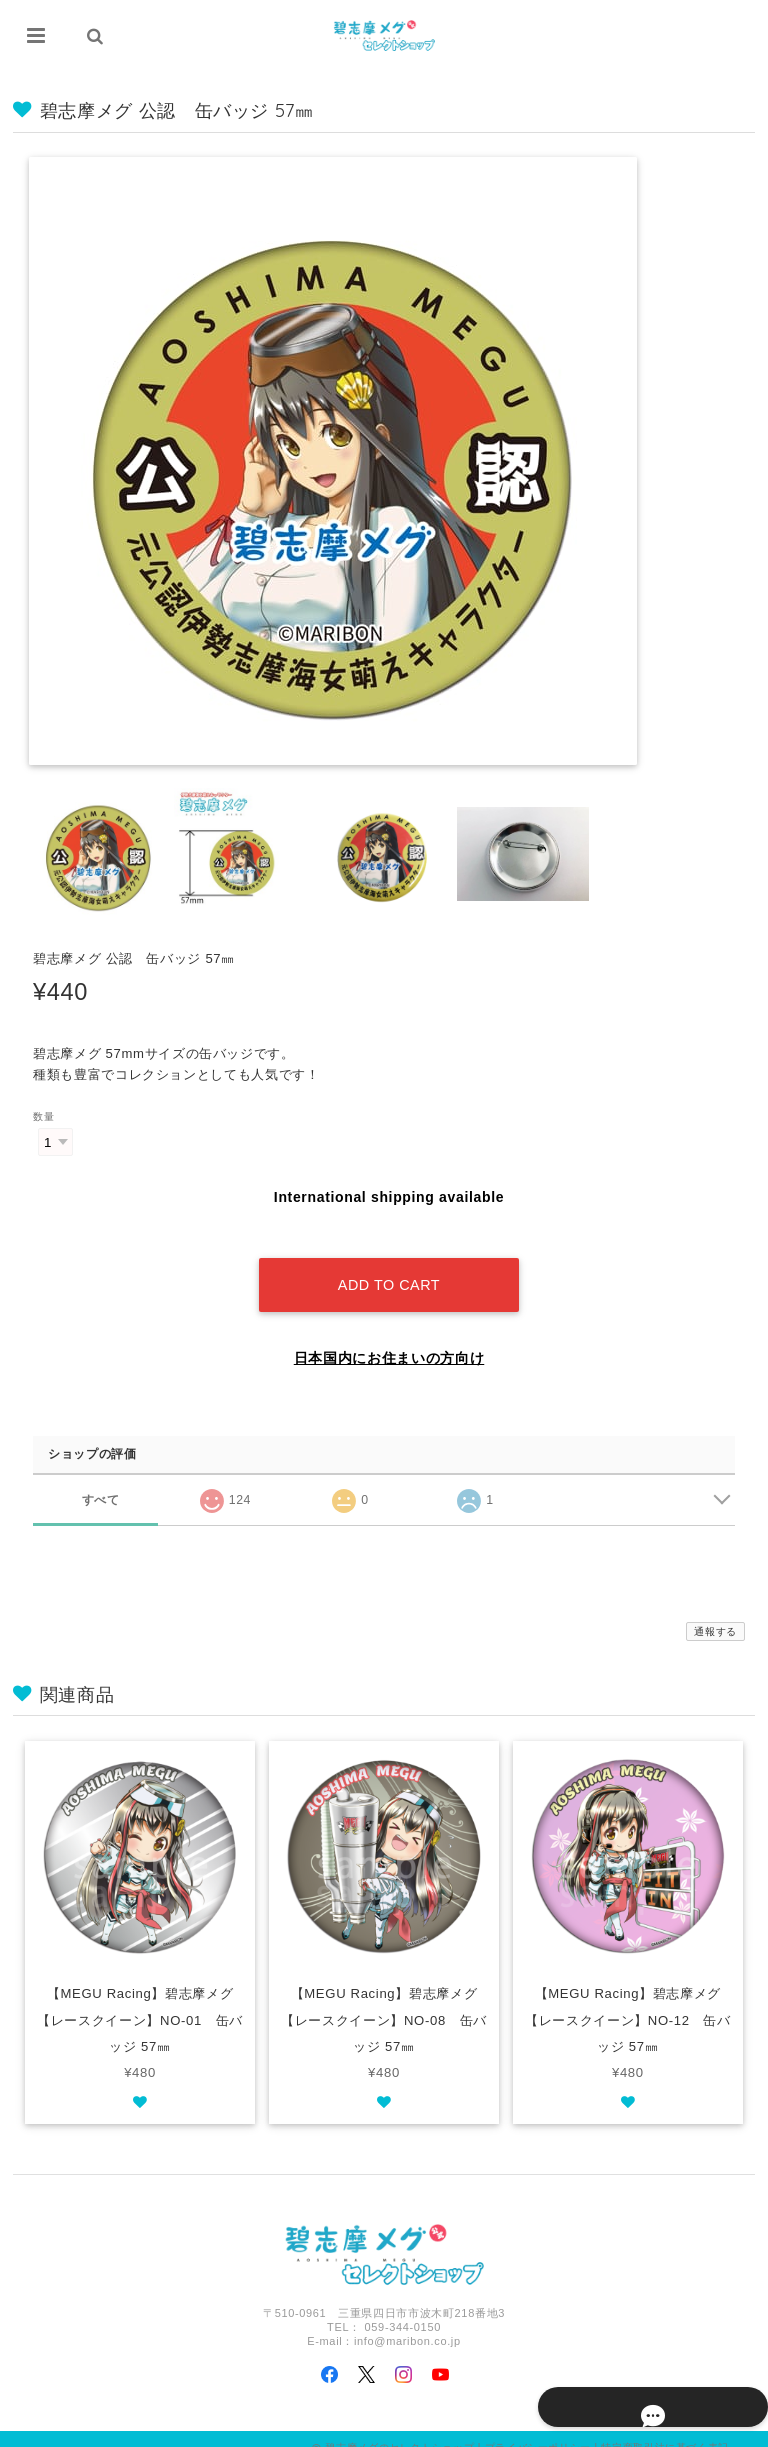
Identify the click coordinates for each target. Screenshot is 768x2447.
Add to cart (389, 1267)
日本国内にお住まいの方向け (389, 1340)
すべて (100, 1481)
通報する (715, 1613)
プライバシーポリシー (538, 2429)
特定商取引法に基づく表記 (665, 2429)
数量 (43, 1117)
